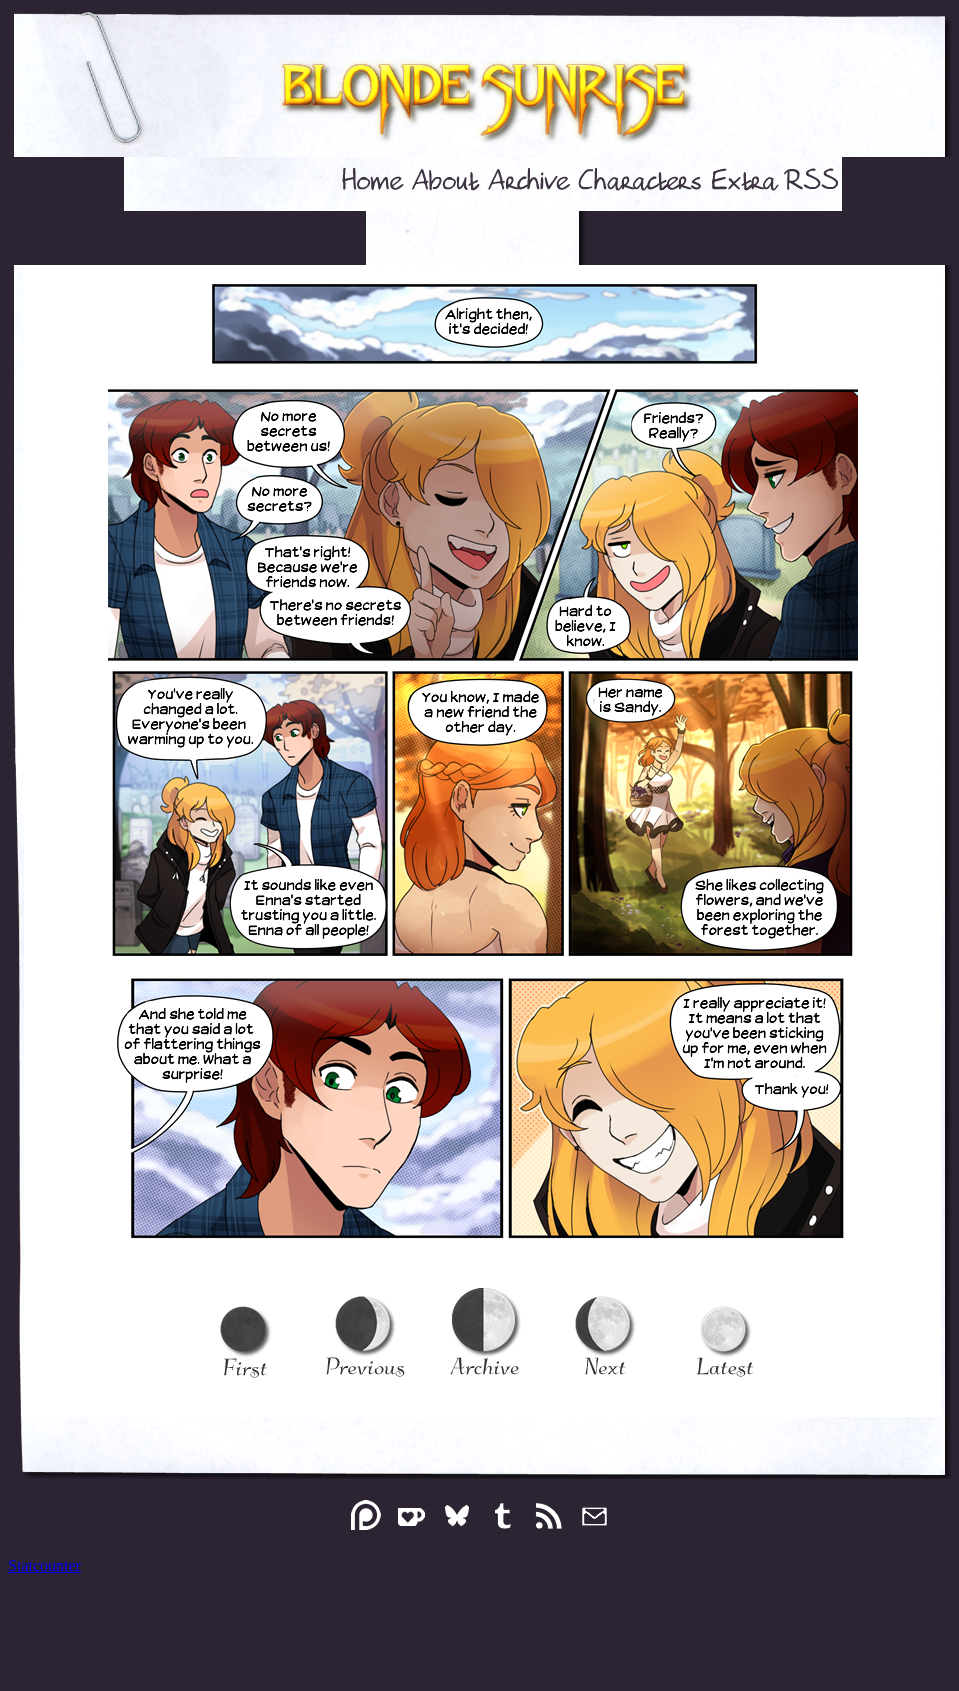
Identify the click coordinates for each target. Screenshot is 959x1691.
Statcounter (44, 1565)
